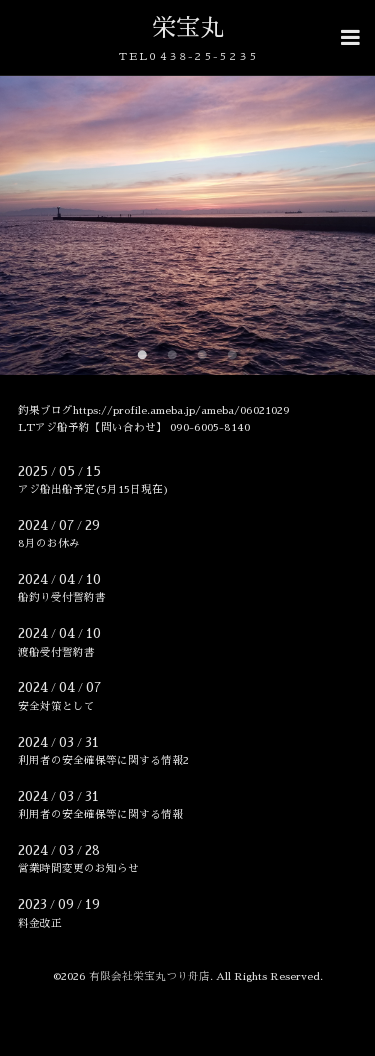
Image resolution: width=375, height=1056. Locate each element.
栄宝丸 (188, 28)
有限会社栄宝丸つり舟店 (149, 976)
